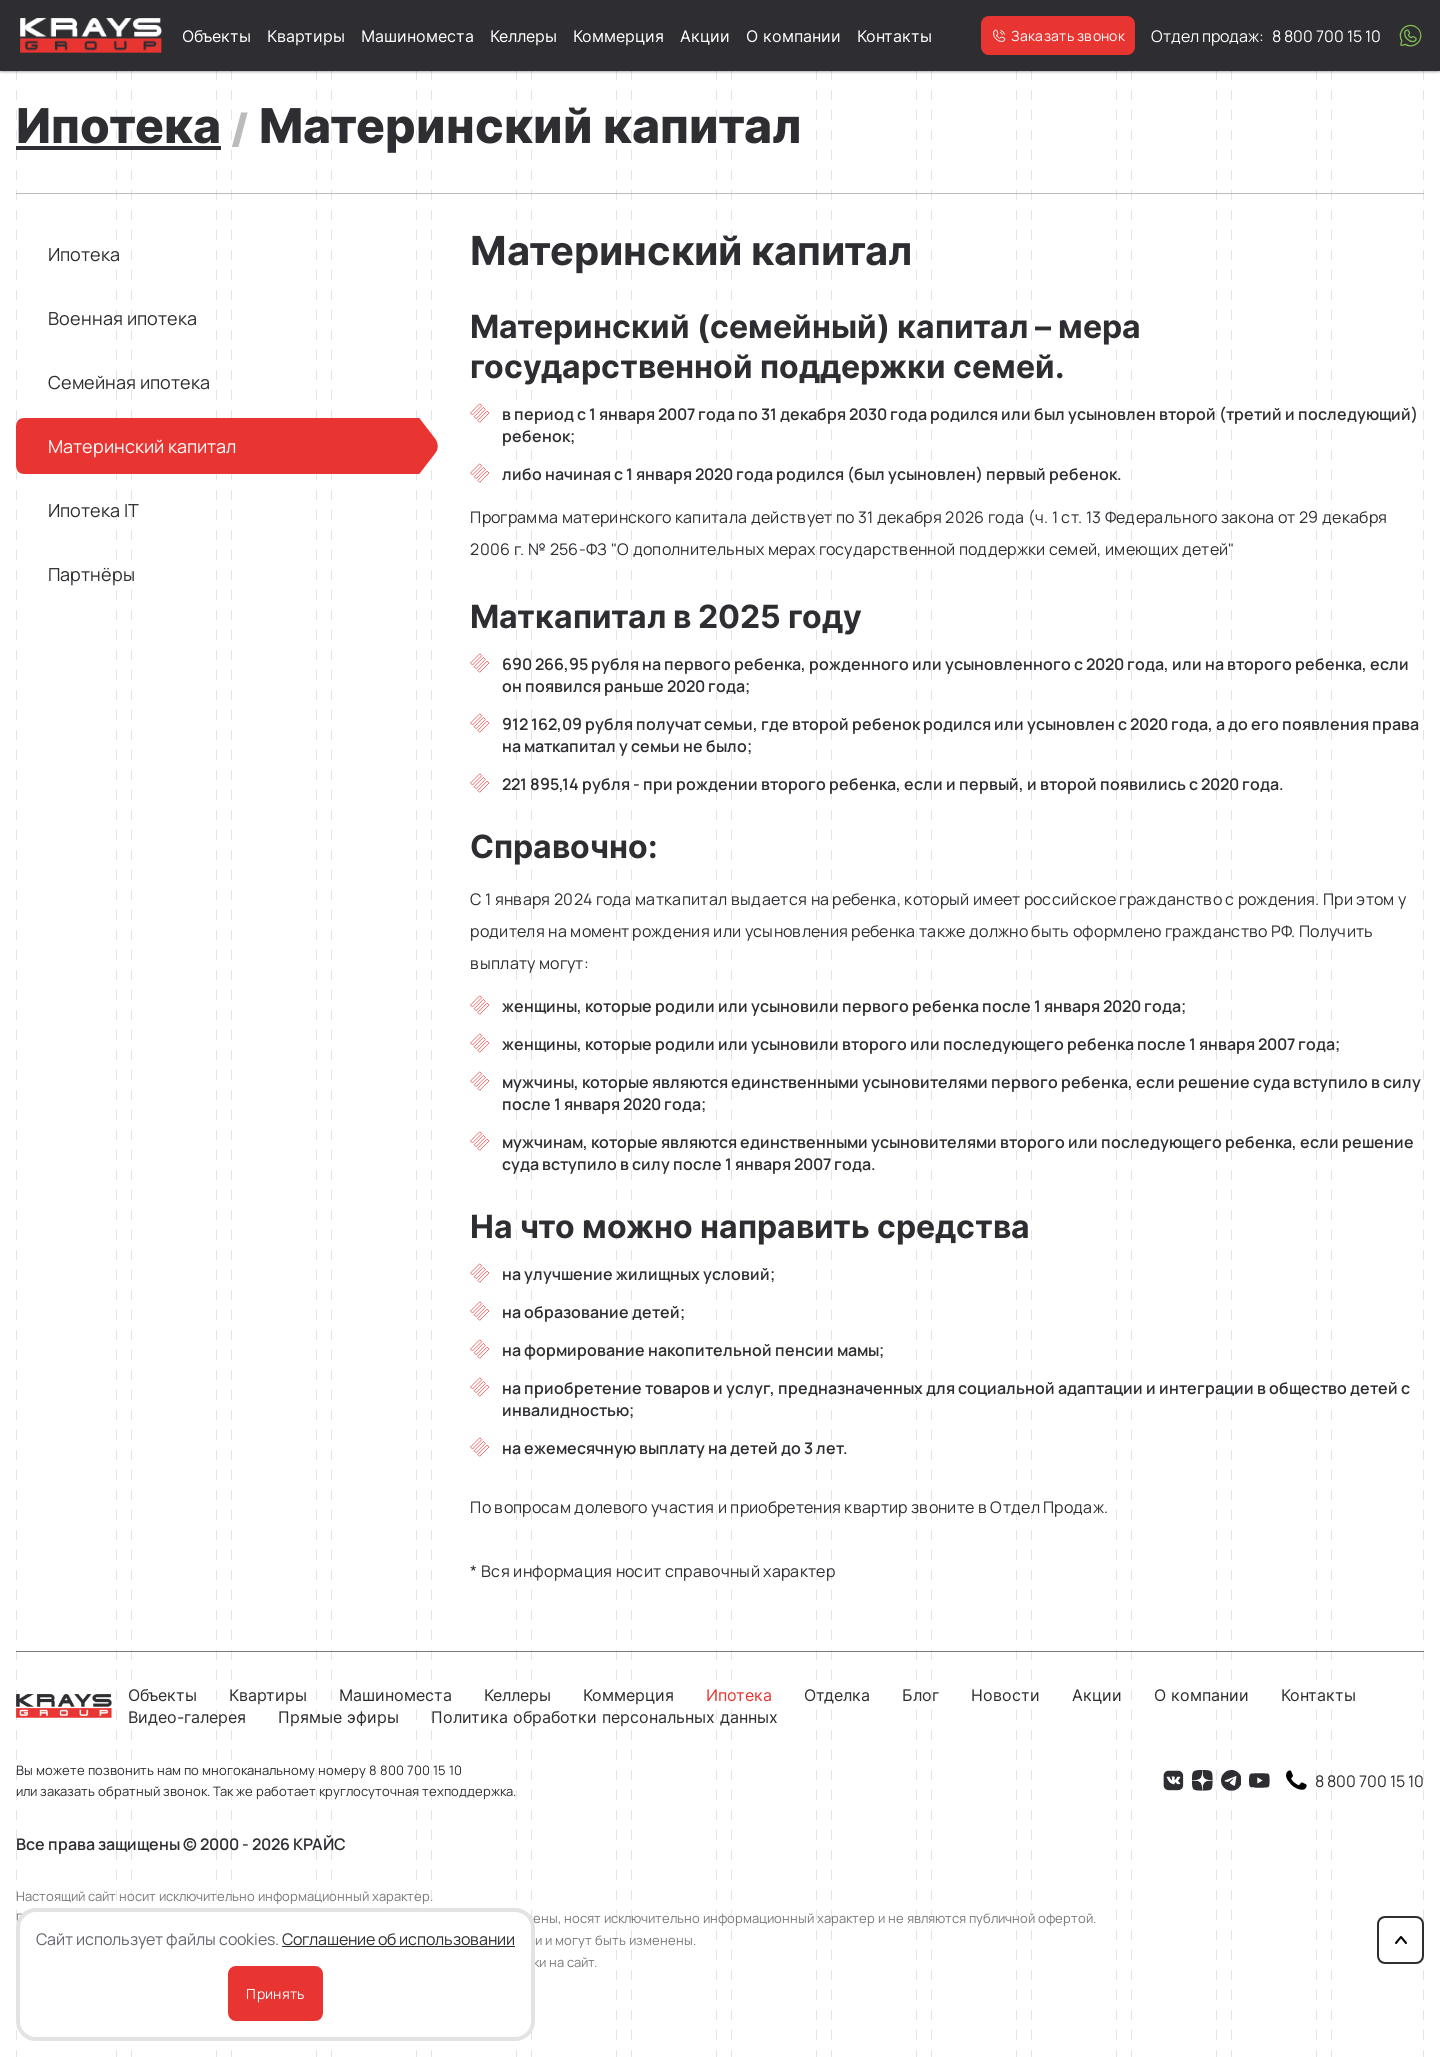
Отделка (837, 1695)
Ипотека (739, 1695)
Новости (1005, 1695)
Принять (275, 1993)
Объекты (216, 36)
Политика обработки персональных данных (604, 1717)
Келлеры (523, 36)
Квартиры (306, 36)
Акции (705, 36)
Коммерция (618, 36)
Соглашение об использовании (398, 1939)
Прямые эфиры (338, 1717)
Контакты (894, 36)
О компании (793, 36)
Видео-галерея (187, 1717)
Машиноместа (417, 36)
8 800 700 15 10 (415, 1770)
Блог (920, 1695)
